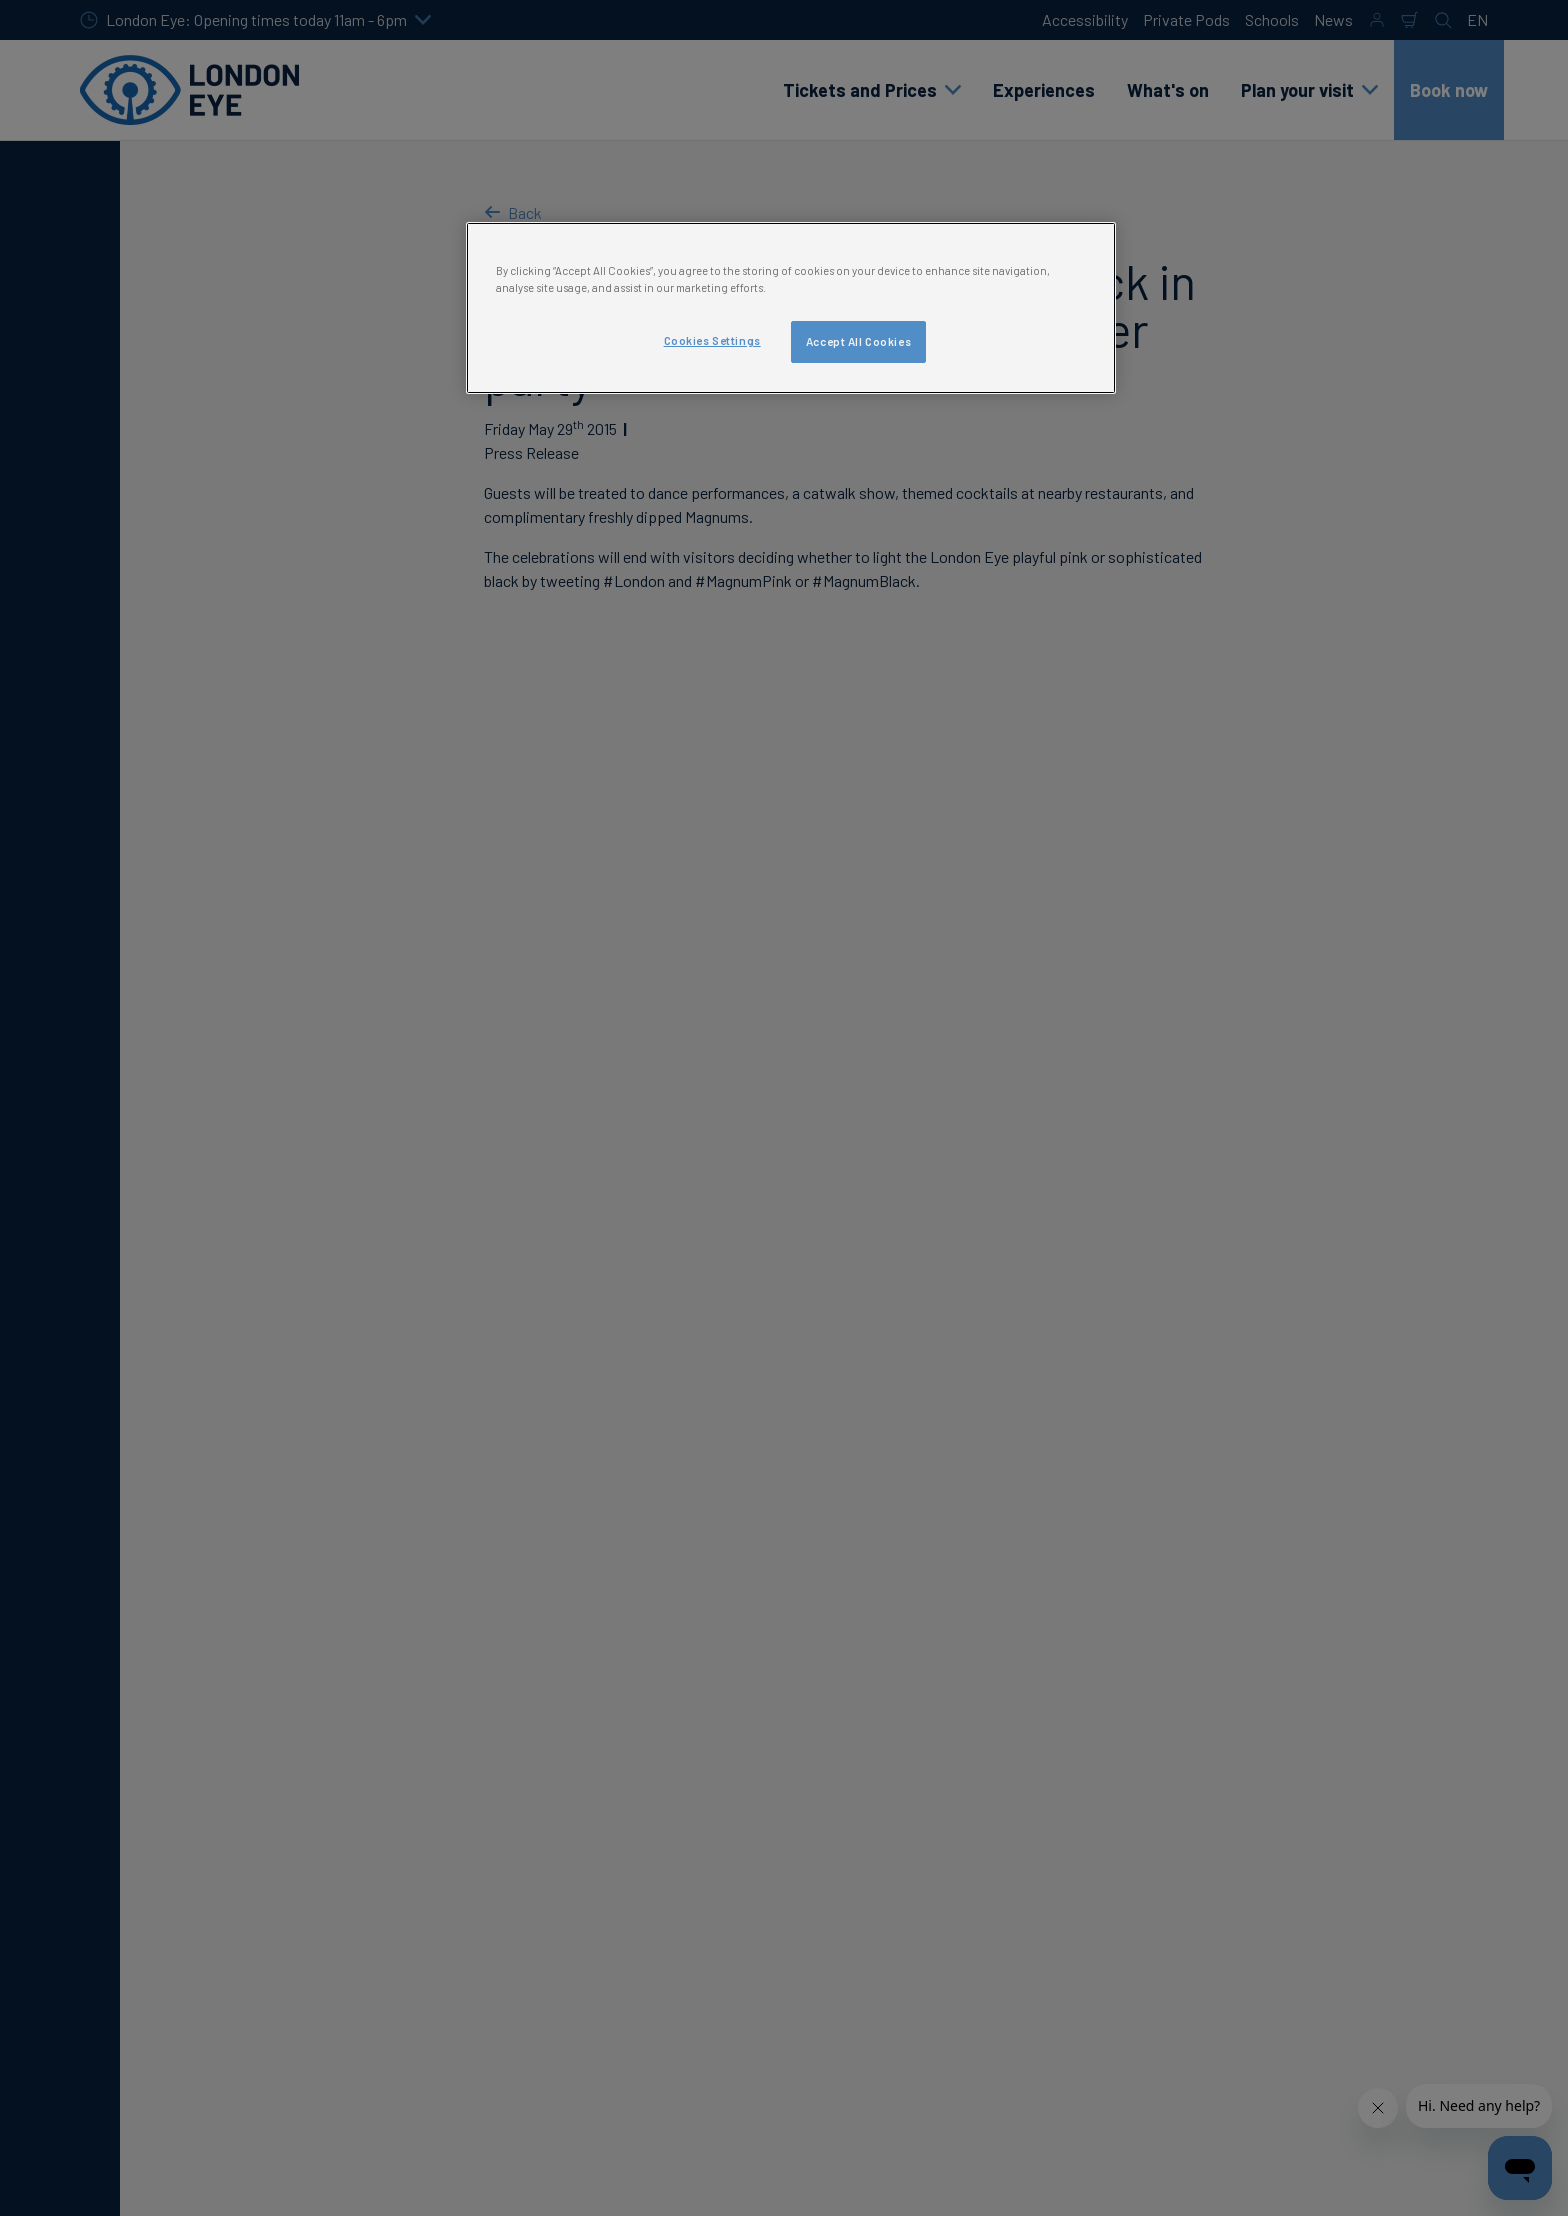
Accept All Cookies (858, 341)
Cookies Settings (712, 340)
